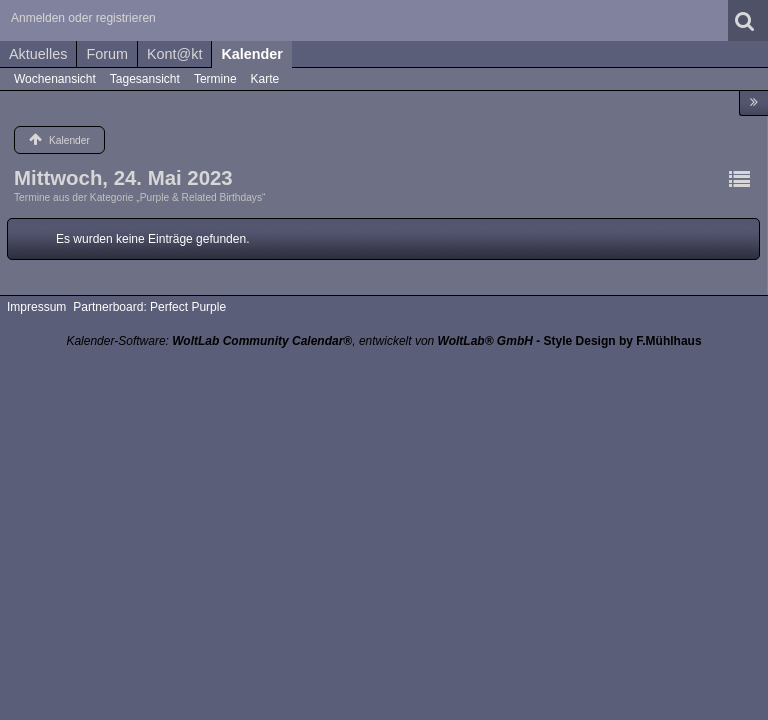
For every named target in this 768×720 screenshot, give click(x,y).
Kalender (252, 54)
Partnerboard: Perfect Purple (149, 307)
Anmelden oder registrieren (83, 18)
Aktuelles (38, 54)
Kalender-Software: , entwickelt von (299, 341)
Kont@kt (174, 54)
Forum (107, 54)
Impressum (36, 307)
